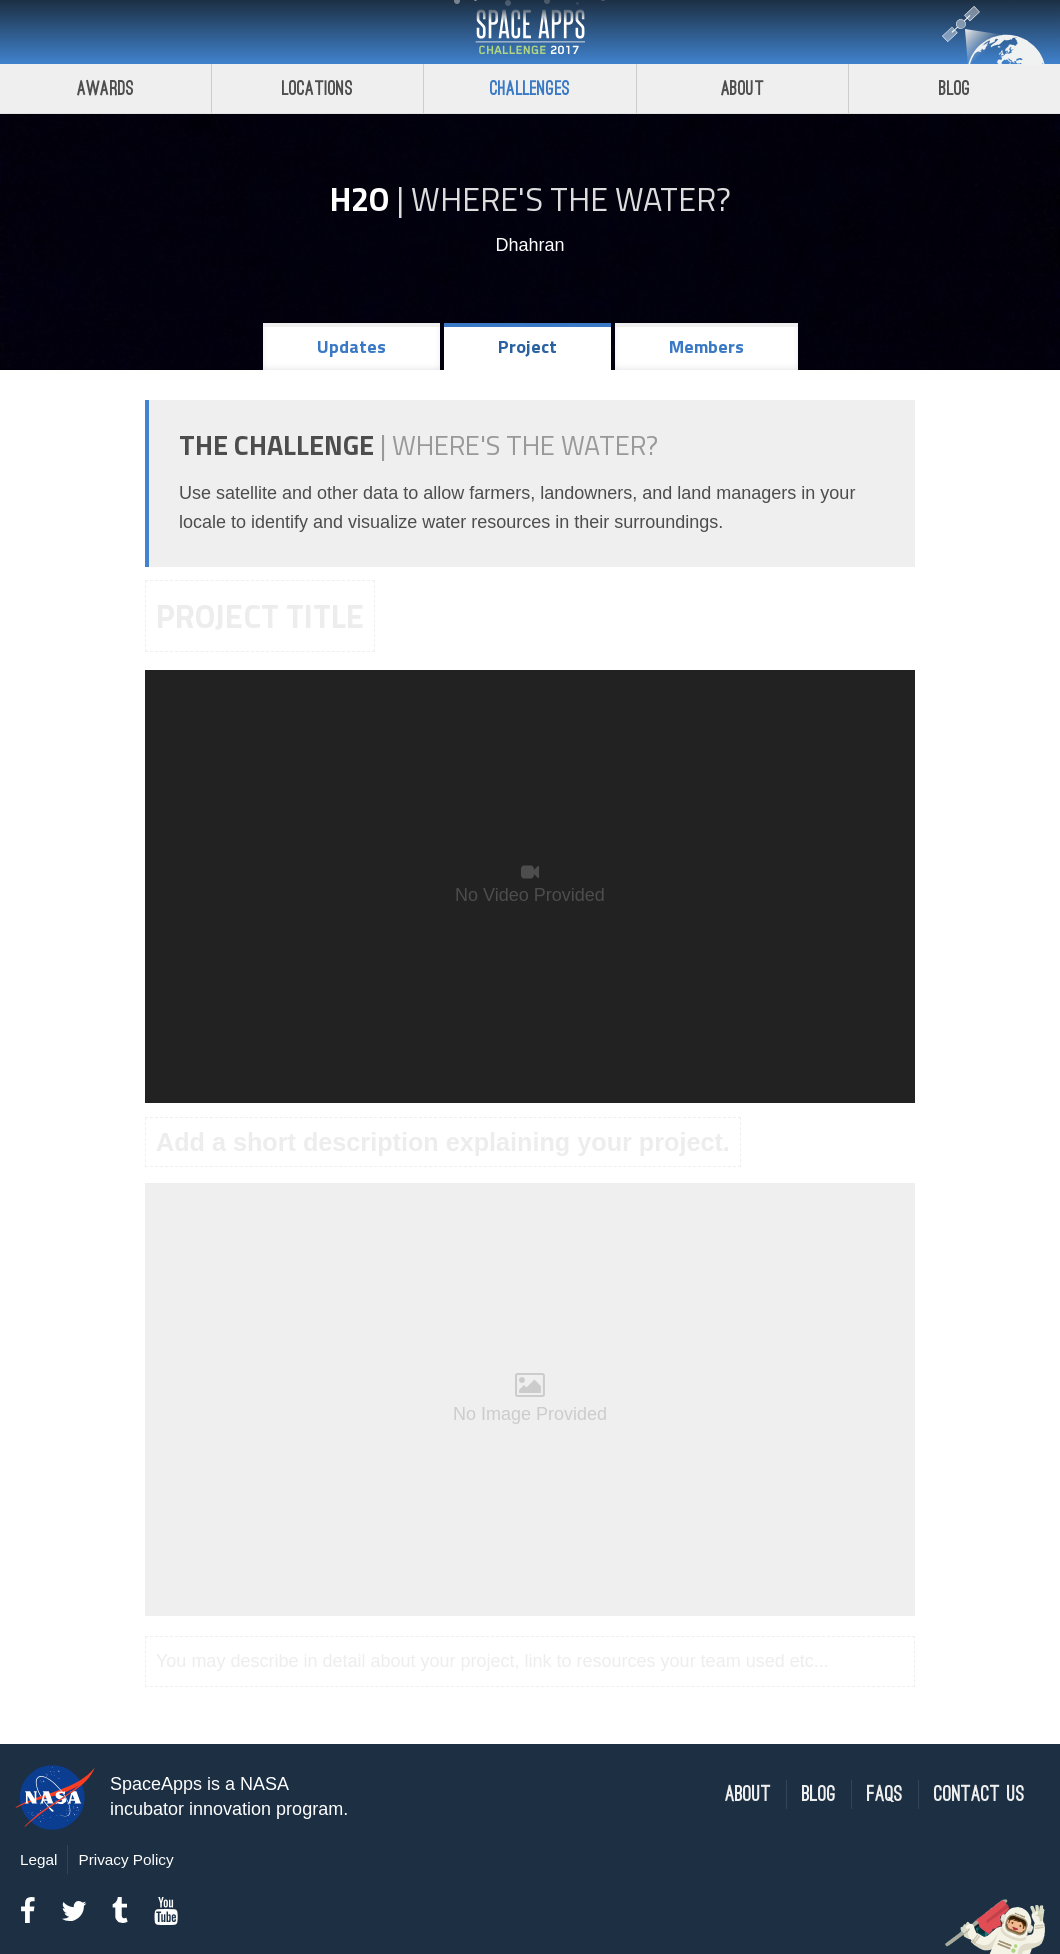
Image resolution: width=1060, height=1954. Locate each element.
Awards (105, 88)
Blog (819, 1794)
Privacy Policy (125, 1859)
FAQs (885, 1794)
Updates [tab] (351, 346)
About (742, 88)
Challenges (530, 88)
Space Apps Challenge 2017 (530, 32)
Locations (318, 88)
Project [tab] (527, 346)
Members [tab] (706, 346)
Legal (38, 1859)
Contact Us (979, 1794)
